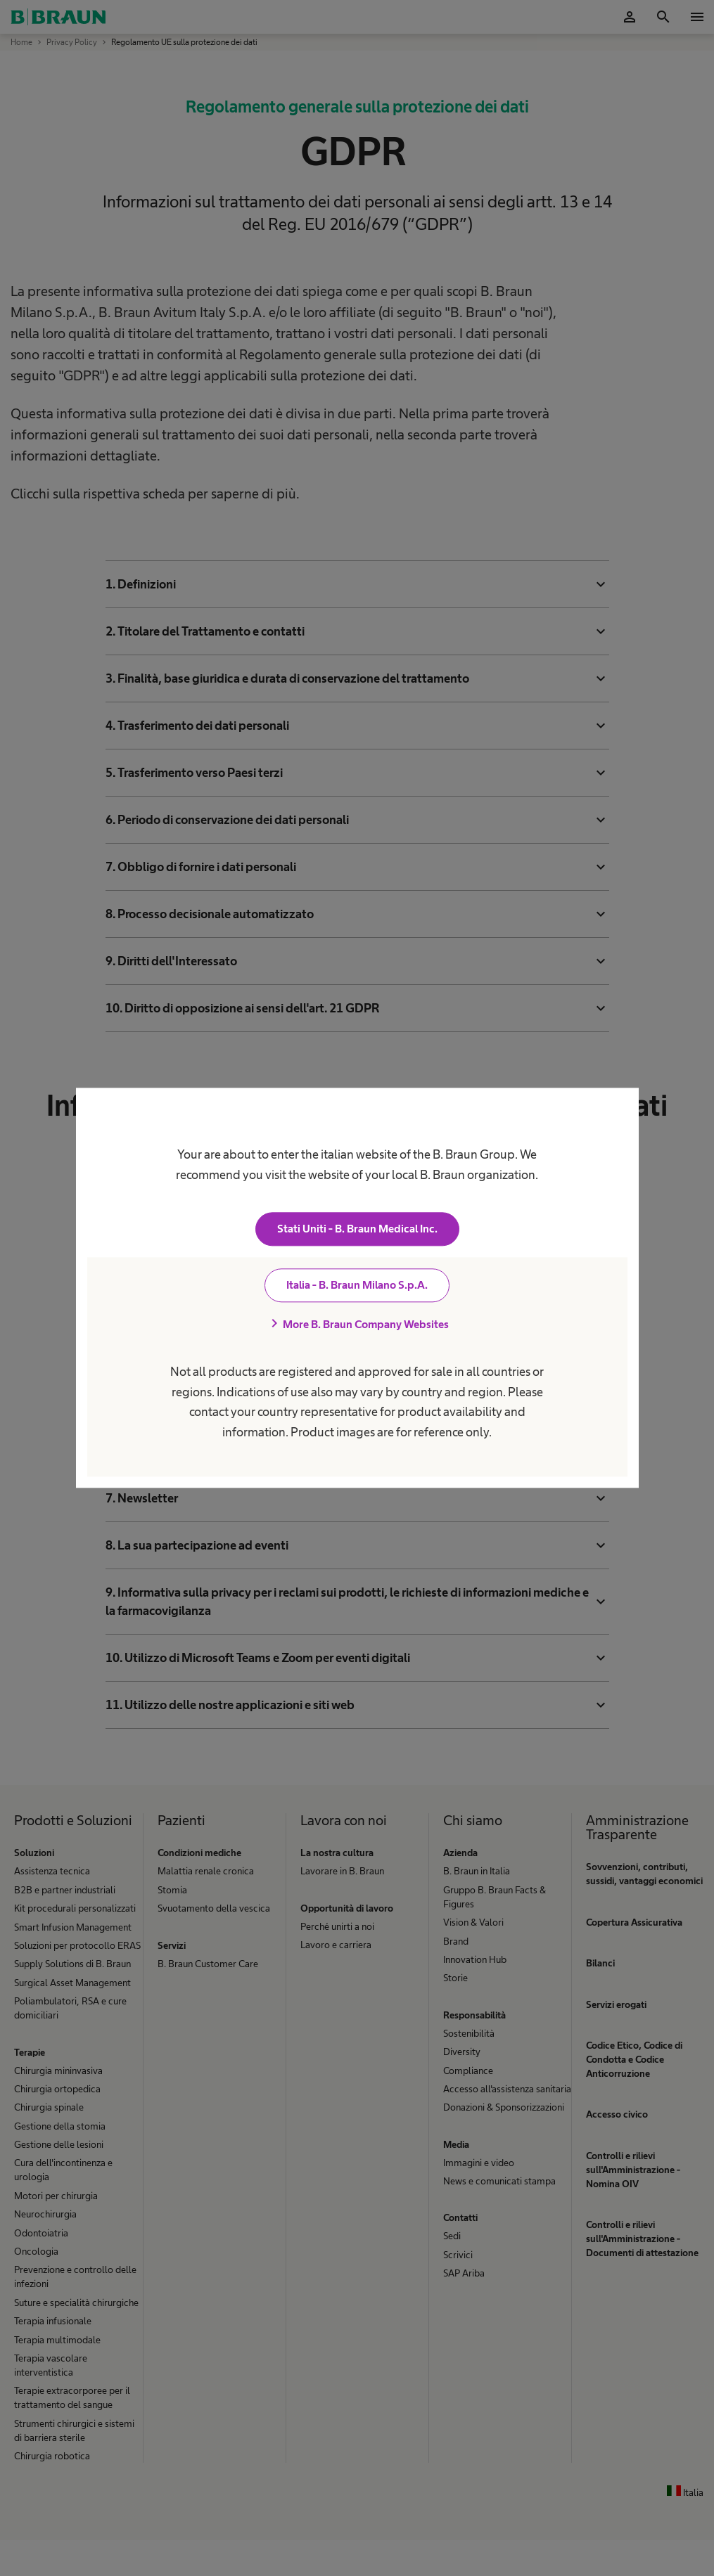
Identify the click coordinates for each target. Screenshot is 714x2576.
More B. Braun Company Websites (357, 1324)
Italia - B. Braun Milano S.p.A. (357, 1286)
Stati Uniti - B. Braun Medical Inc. (357, 1229)
